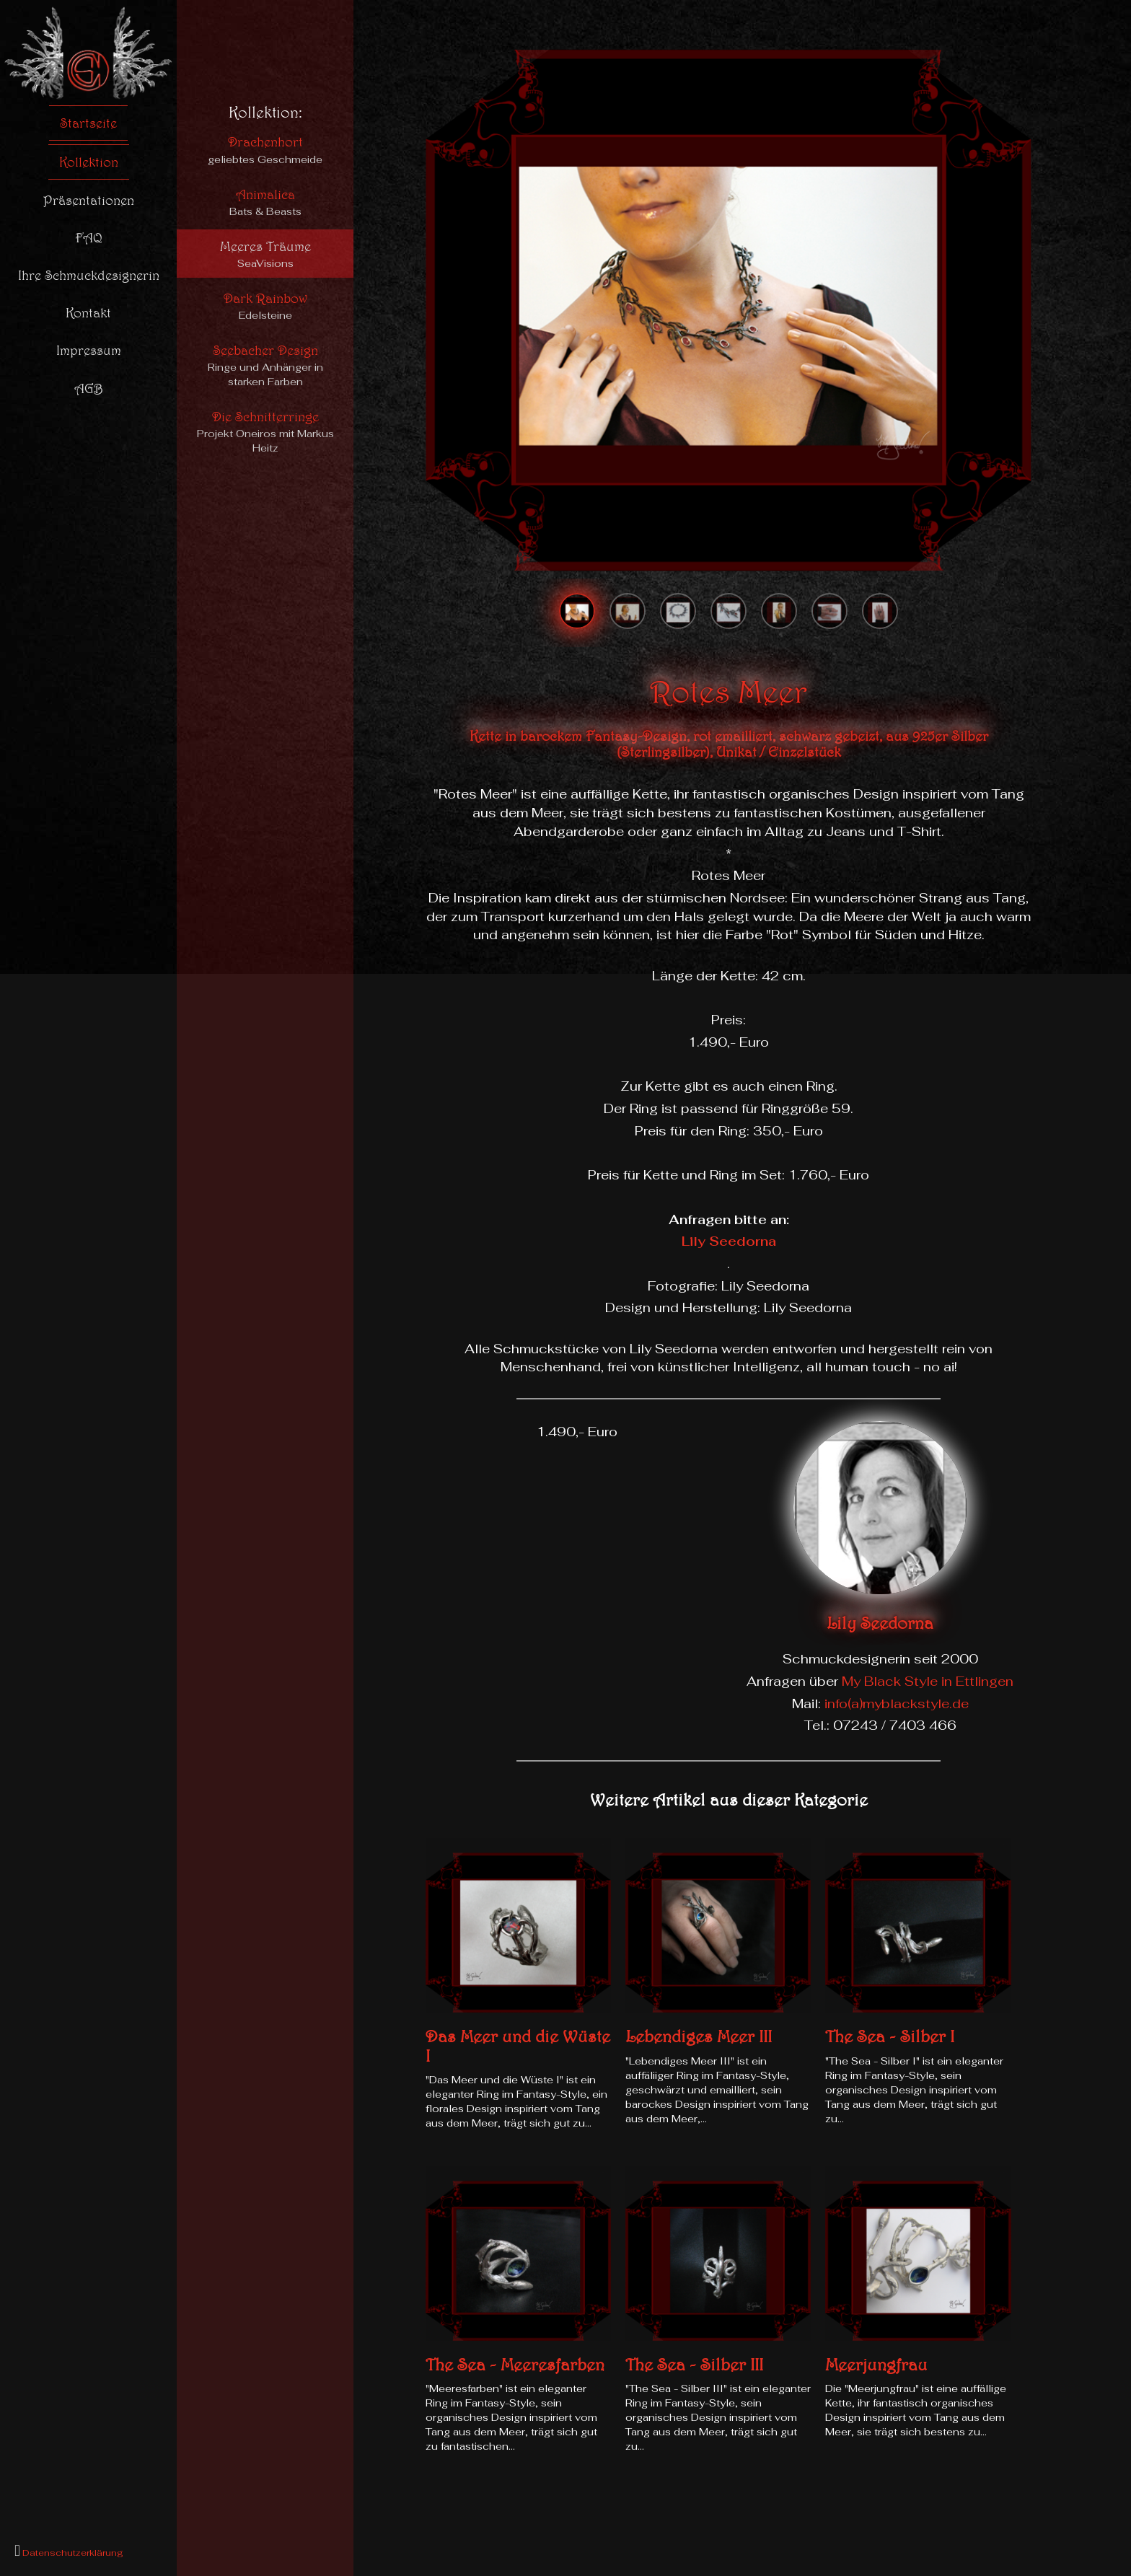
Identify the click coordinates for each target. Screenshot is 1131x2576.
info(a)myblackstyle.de (896, 1703)
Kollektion (88, 161)
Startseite (88, 122)
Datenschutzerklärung (71, 2553)
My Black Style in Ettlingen (927, 1681)
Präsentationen (88, 199)
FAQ (88, 237)
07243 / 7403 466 (894, 1725)
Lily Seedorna (729, 1241)
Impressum (88, 350)
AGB (88, 388)
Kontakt (88, 312)
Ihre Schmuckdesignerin (88, 274)
